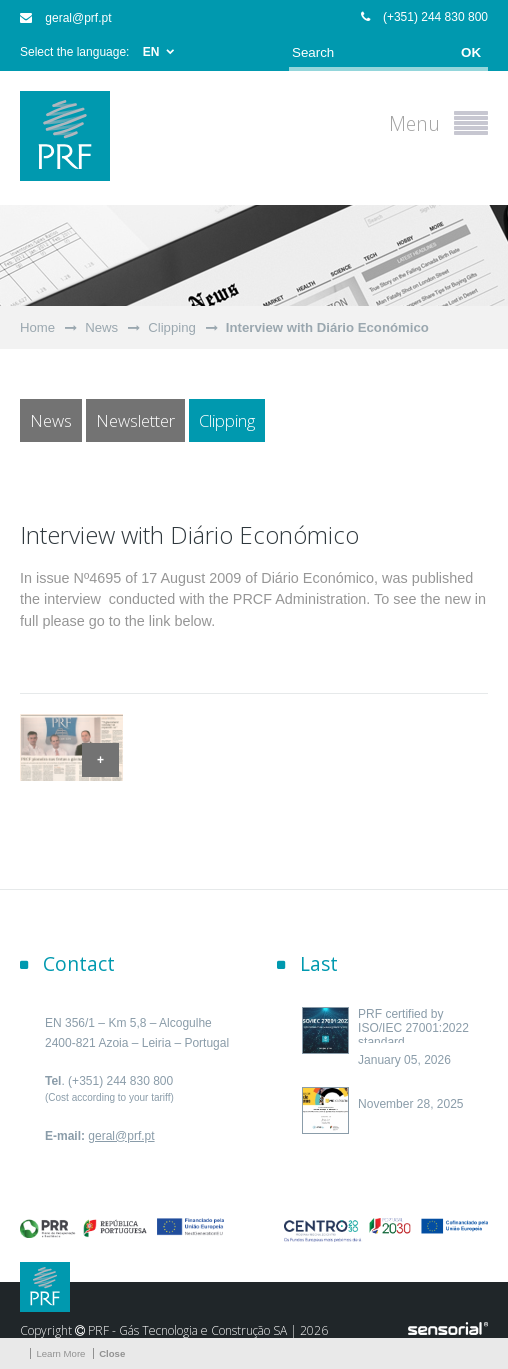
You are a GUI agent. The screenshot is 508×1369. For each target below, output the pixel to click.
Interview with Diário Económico (327, 327)
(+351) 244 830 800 (424, 17)
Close (112, 1353)
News (101, 327)
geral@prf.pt (66, 18)
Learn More (60, 1353)
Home (37, 327)
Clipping (172, 327)
